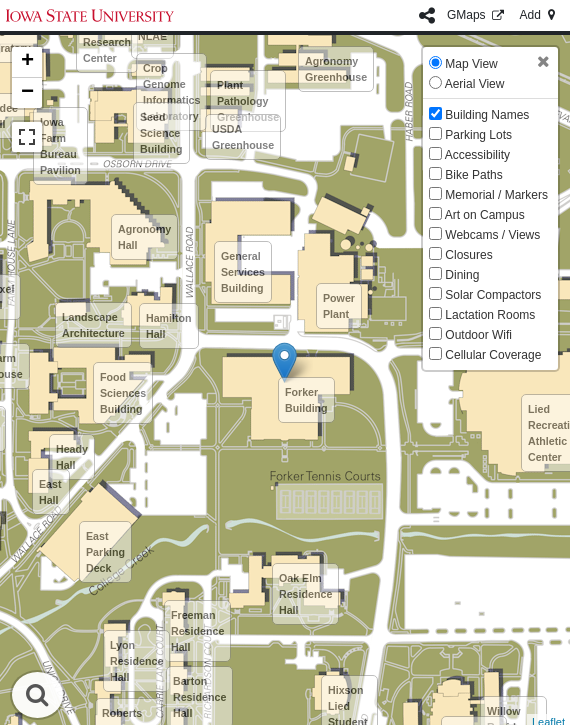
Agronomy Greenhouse (336, 69)
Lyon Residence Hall (136, 661)
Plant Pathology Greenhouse (248, 101)
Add (539, 15)
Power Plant (339, 306)
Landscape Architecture (93, 325)
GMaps (477, 15)
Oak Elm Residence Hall (305, 594)
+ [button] (27, 62)
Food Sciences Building (123, 393)
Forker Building (306, 400)
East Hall (50, 492)
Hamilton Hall (169, 326)
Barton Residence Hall (199, 697)
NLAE (152, 36)
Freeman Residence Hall (197, 631)
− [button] (27, 93)
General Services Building (243, 272)
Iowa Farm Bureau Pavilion (60, 146)
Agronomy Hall (144, 237)
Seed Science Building (161, 133)
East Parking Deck (105, 552)
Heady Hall (72, 457)
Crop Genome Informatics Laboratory (171, 92)
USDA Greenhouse (243, 137)
